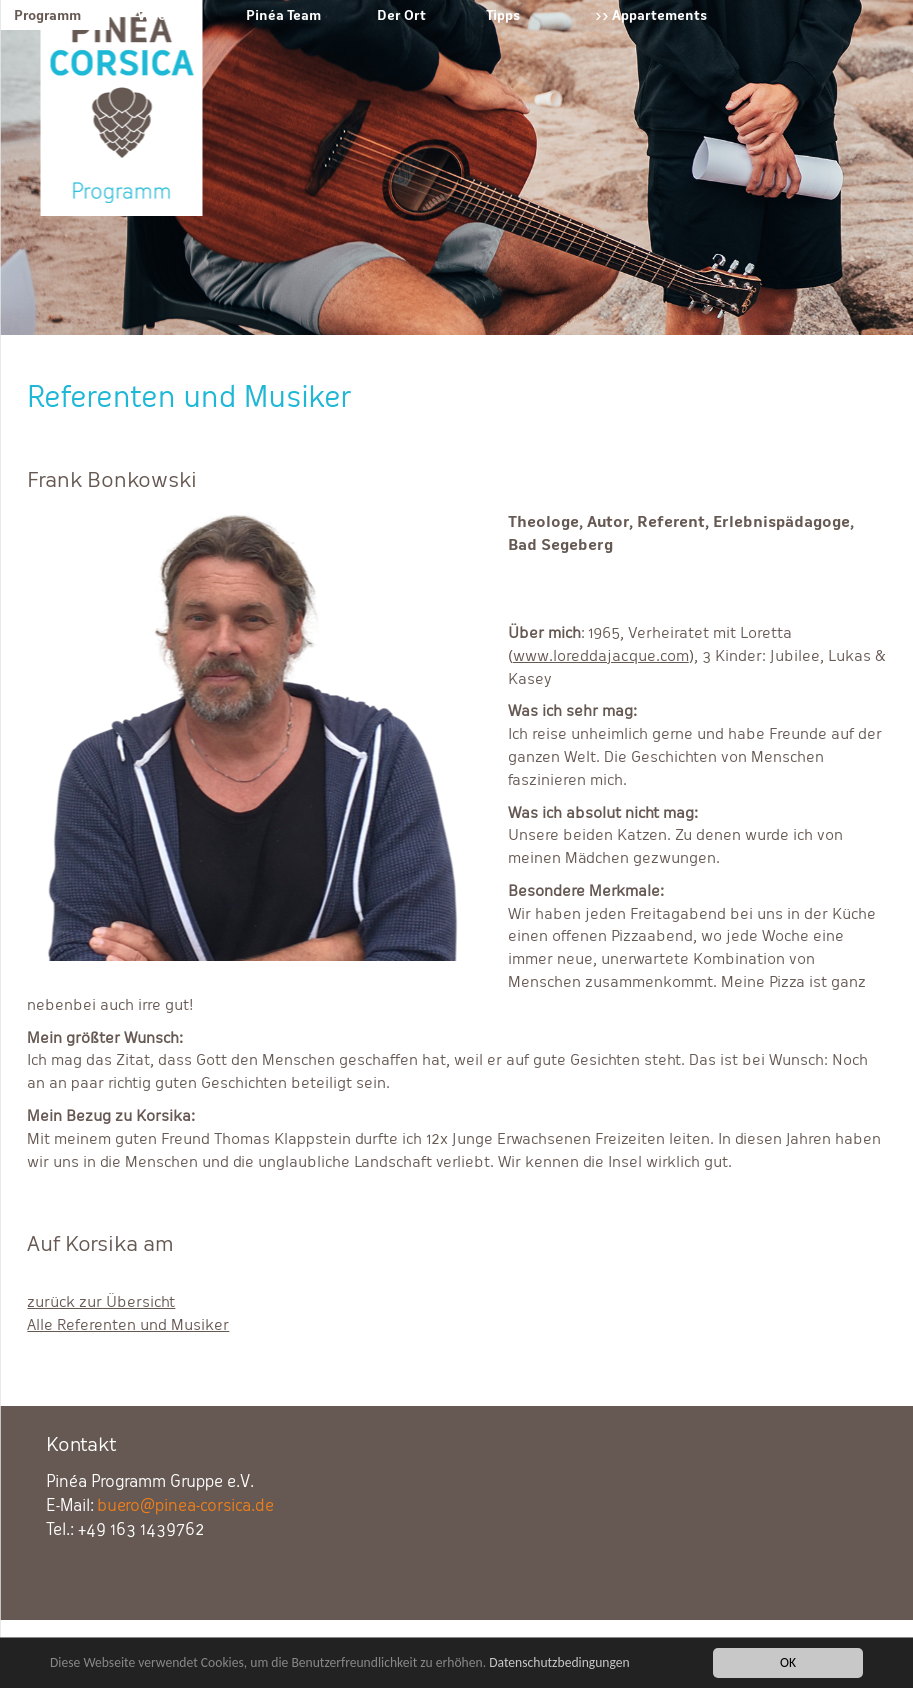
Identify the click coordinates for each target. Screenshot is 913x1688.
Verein (158, 15)
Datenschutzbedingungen (559, 1663)
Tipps (503, 15)
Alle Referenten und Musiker (128, 1324)
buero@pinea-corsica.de (185, 1505)
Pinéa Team (283, 15)
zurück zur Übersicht (101, 1301)
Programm (47, 15)
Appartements (659, 15)
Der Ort (401, 15)
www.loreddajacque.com (601, 655)
